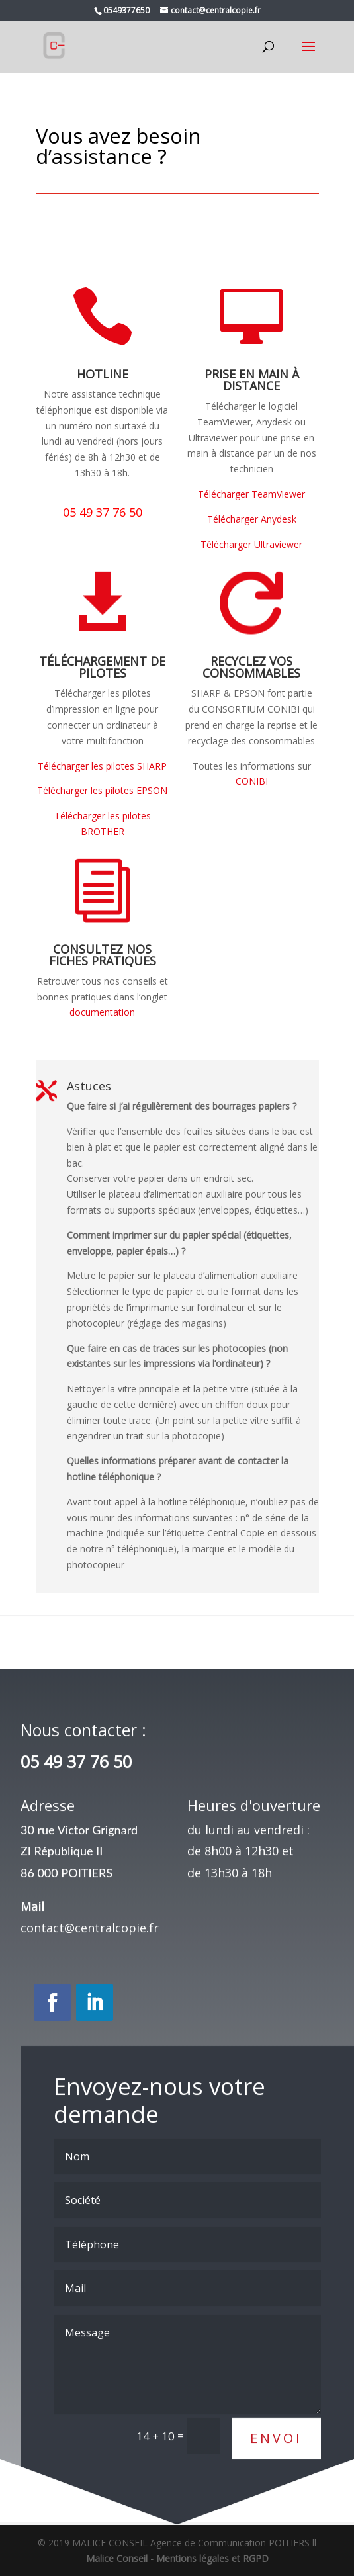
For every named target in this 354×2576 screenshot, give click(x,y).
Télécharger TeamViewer (251, 494)
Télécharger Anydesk (251, 519)
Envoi (276, 2501)
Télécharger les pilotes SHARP (102, 766)
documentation (102, 1012)
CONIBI (252, 781)
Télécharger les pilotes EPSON (102, 790)
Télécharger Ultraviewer (251, 544)
